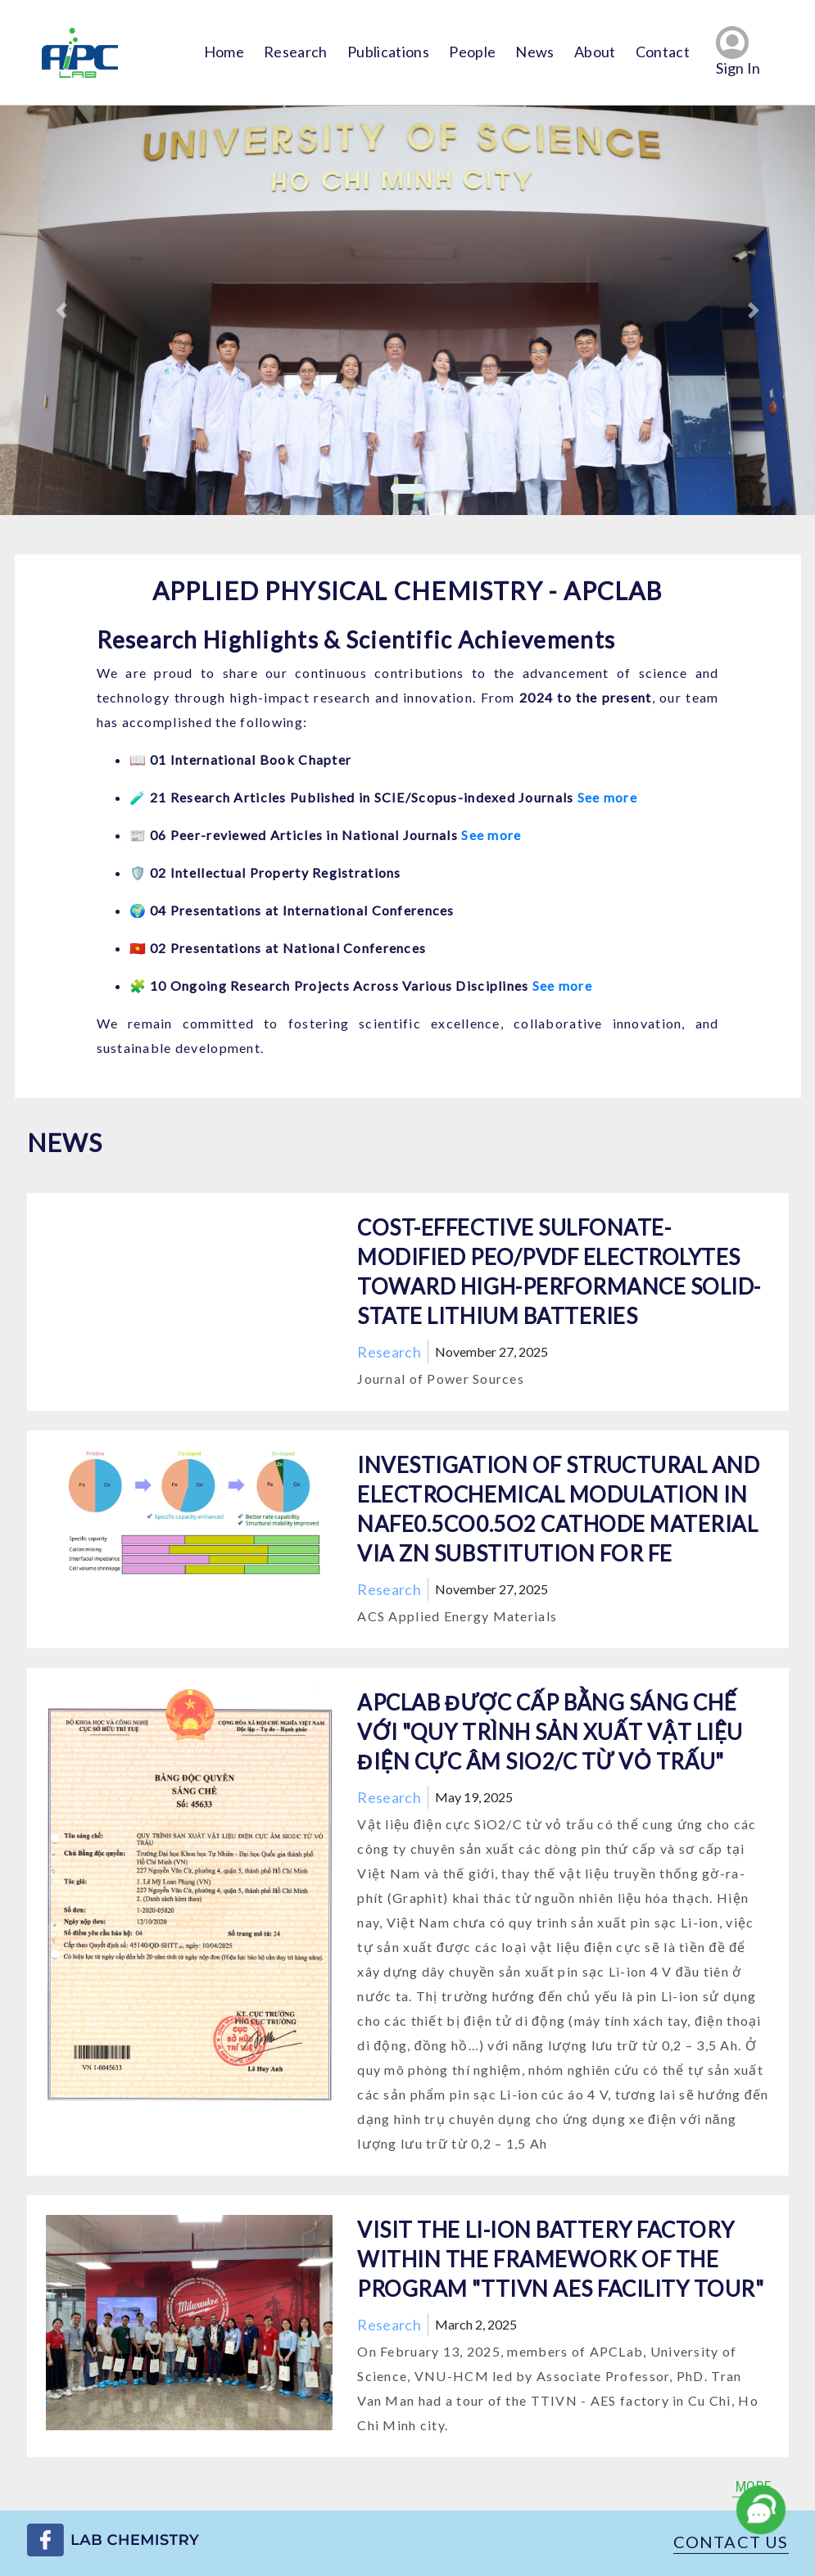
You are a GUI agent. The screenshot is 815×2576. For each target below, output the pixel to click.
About (595, 52)
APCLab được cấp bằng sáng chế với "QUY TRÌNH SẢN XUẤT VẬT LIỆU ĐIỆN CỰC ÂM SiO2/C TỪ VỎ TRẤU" (550, 1731)
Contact (663, 52)
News (534, 52)
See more (607, 797)
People (472, 52)
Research (296, 52)
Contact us (731, 2541)
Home (224, 52)
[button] (61, 310)
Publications (388, 52)
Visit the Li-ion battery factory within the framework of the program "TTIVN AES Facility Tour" (560, 2259)
